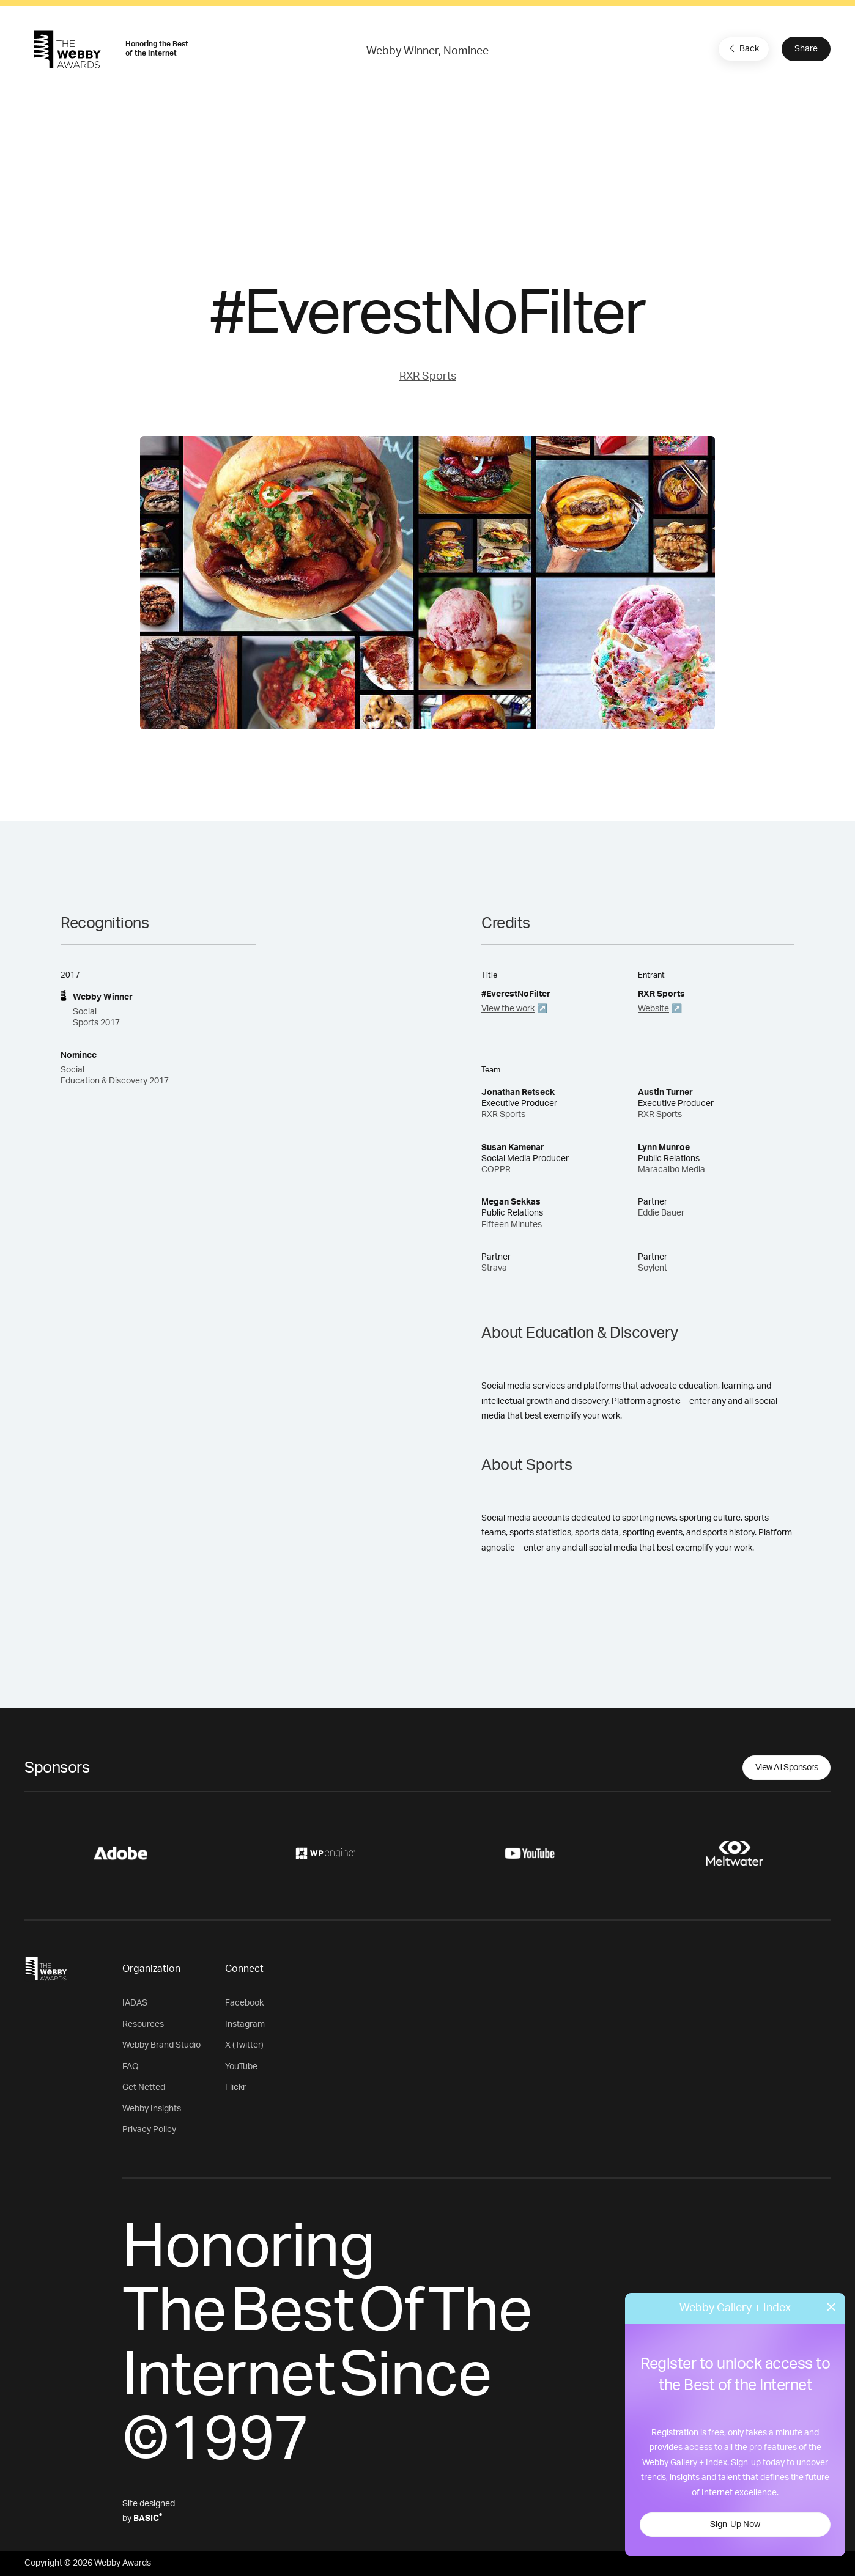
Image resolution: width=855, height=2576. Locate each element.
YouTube (241, 2066)
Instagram (245, 2024)
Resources (143, 2024)
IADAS (134, 2003)
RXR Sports (427, 376)
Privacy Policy (149, 2129)
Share (806, 49)
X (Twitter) (244, 2045)
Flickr (235, 2087)
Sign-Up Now (735, 2524)
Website (653, 1009)
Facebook (244, 2003)
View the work (508, 1009)
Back (742, 48)
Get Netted (143, 2087)
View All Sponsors (786, 1767)
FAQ (130, 2066)
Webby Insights (151, 2109)
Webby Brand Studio (161, 2045)
